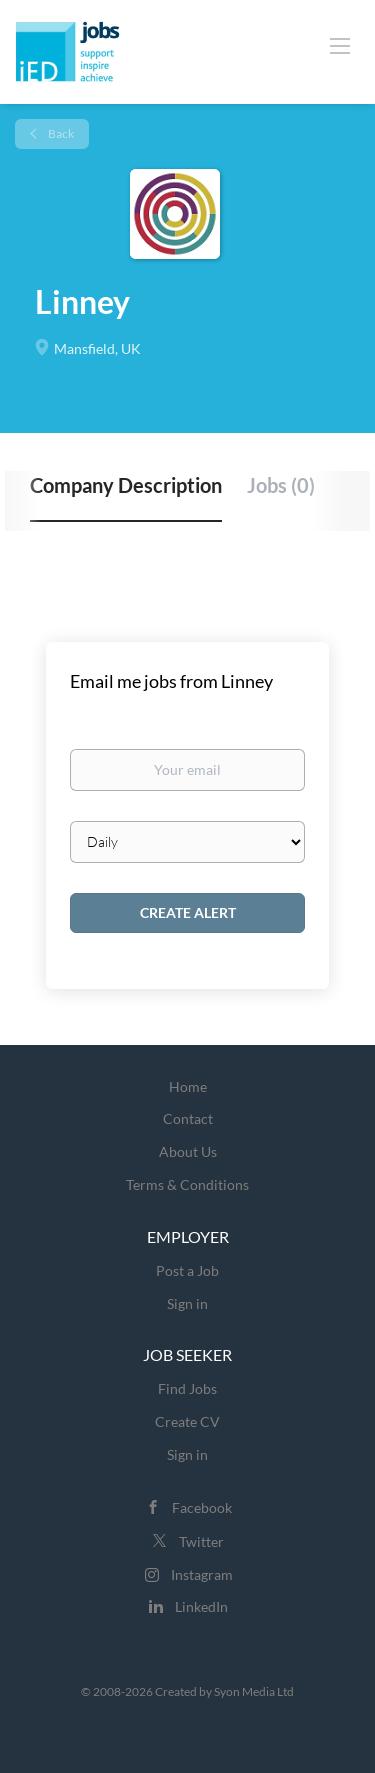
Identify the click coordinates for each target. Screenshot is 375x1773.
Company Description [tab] (126, 485)
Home (188, 1086)
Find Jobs (187, 1388)
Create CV (187, 1421)
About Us (188, 1151)
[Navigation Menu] (340, 45)
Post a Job (187, 1270)
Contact (188, 1118)
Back (60, 133)
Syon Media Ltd (254, 1691)
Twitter (201, 1541)
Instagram (202, 1574)
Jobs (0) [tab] (281, 485)
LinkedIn (201, 1606)
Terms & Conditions (187, 1184)
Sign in (187, 1303)
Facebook (202, 1507)
